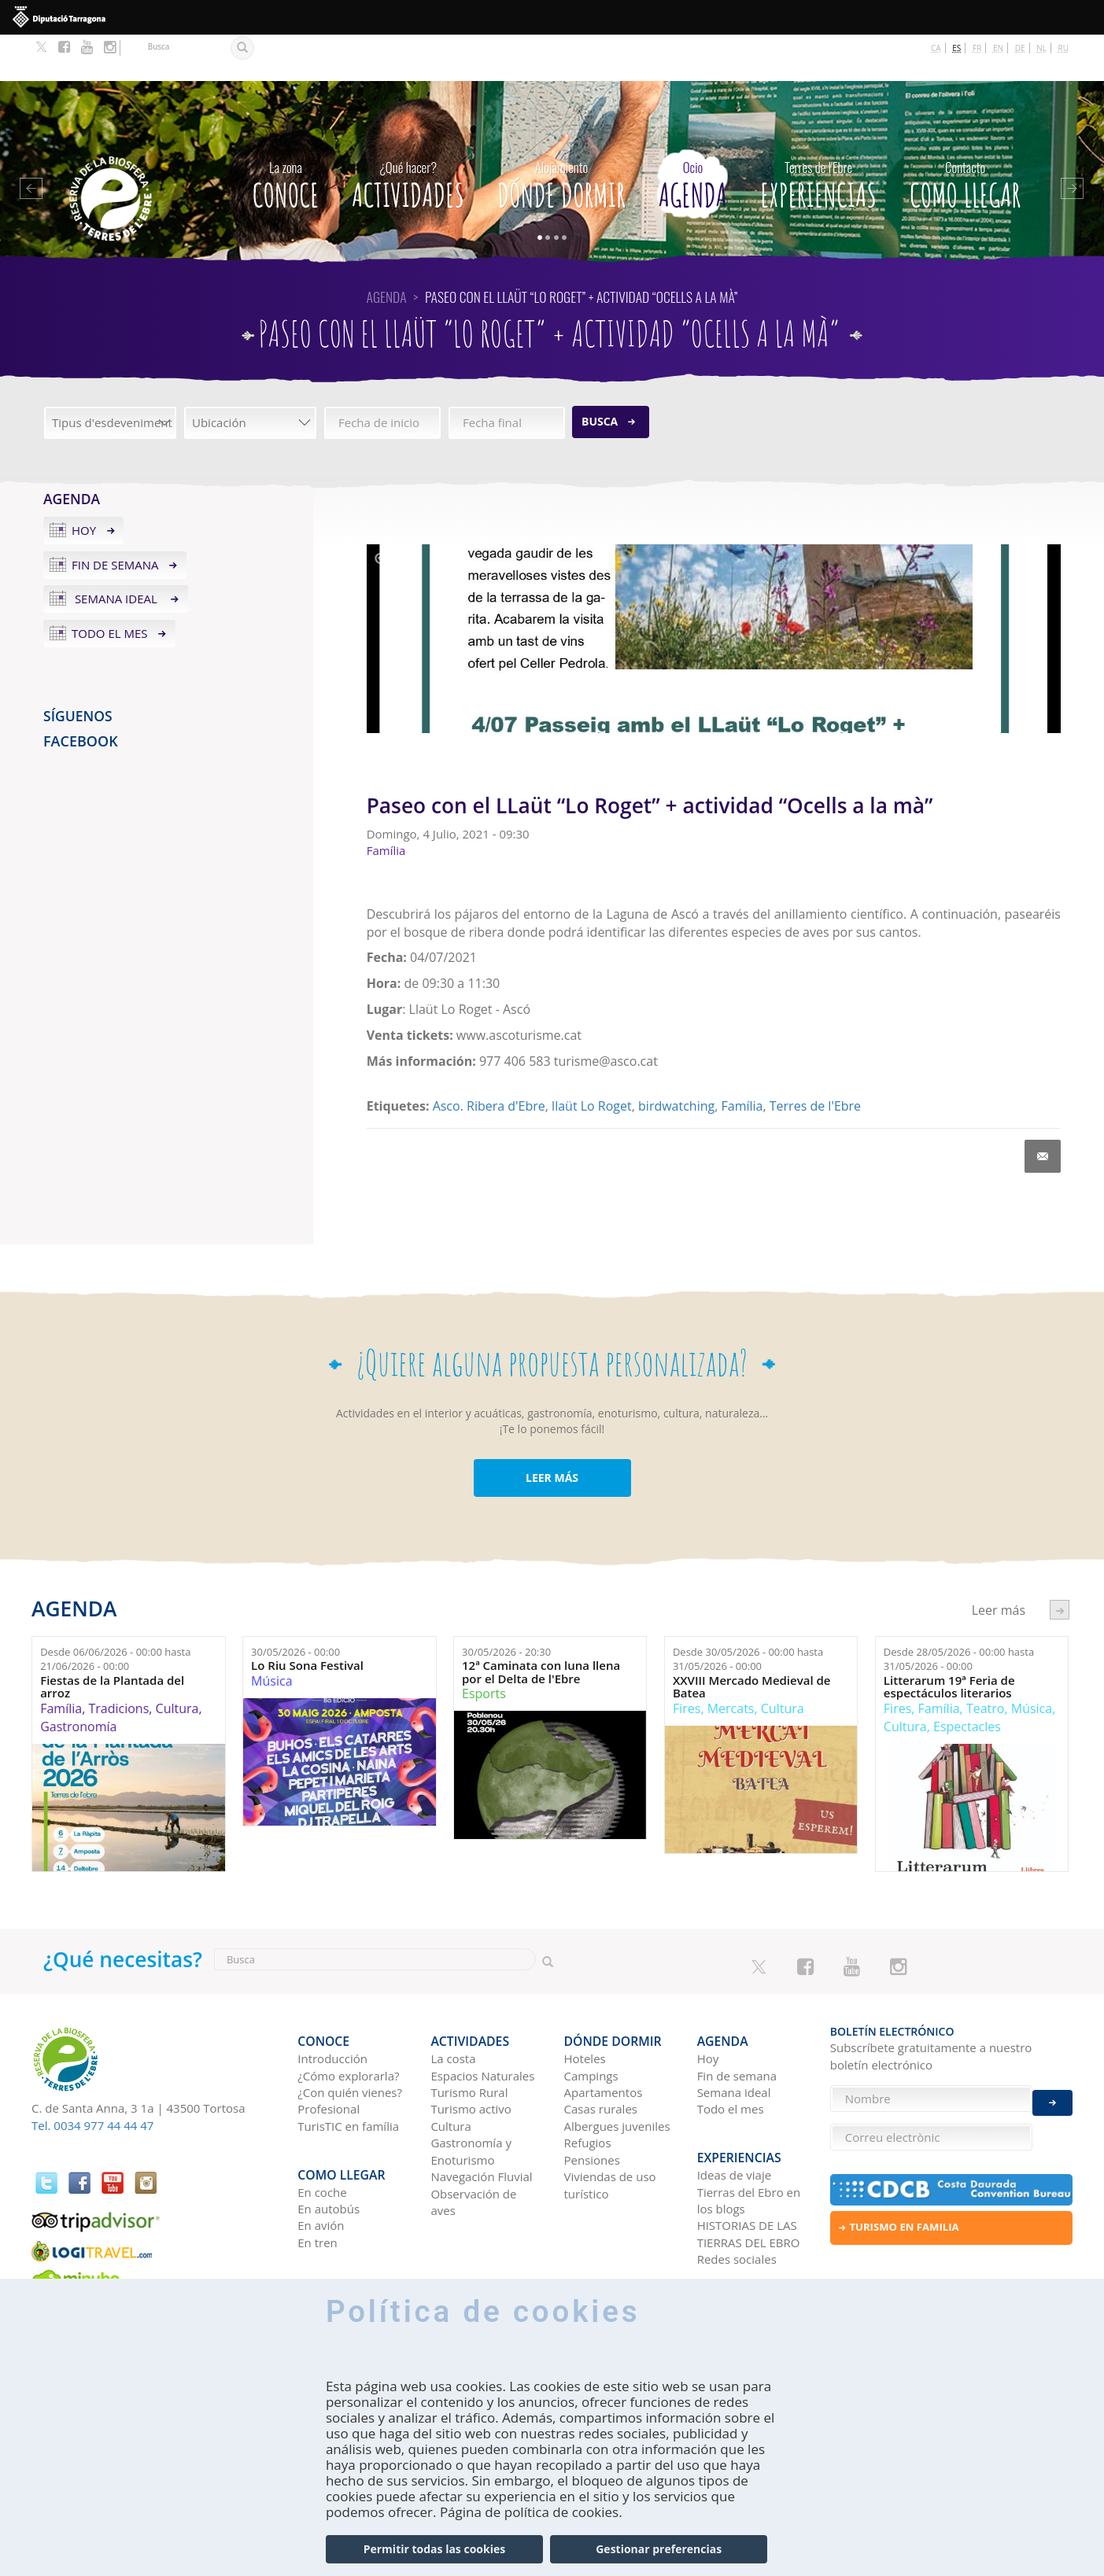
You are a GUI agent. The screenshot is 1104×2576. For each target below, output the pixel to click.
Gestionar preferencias (659, 2548)
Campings (591, 2017)
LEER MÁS (552, 1431)
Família (742, 1058)
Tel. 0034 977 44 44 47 (92, 2078)
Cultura (177, 1662)
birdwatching (676, 1058)
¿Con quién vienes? (349, 2035)
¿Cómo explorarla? (348, 2017)
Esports (484, 1647)
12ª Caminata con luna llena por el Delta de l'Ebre (541, 1625)
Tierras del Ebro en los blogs (749, 2131)
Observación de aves (473, 2144)
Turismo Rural (469, 2035)
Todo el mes (110, 587)
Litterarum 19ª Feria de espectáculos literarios (949, 1640)
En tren (317, 2173)
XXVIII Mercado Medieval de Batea (752, 1640)
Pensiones (592, 2102)
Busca (600, 374)
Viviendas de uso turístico (610, 2127)
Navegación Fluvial (481, 2119)
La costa (452, 2001)
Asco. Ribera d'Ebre (489, 1058)
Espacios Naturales (482, 2017)
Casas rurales (600, 2051)
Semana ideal (116, 552)
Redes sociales (737, 2190)
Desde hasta (115, 1612)
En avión (320, 2157)
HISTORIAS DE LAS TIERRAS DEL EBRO (748, 2165)
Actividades (408, 134)
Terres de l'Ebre (815, 1058)
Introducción (332, 2001)
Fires (686, 1662)
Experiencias (818, 134)
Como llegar (965, 134)
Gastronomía (78, 1679)
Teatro (985, 1662)
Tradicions (118, 1662)
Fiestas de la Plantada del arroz (112, 1640)
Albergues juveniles (617, 2068)
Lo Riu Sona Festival (307, 1619)
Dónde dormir (561, 134)
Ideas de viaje (734, 2106)
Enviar (1052, 2090)
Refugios (587, 2085)
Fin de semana (115, 517)
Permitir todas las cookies (434, 2548)
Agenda (693, 134)
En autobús (328, 2139)
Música (271, 1633)
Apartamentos (603, 2035)
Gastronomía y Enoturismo (470, 2093)
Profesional (328, 2051)
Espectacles (967, 1679)
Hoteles (585, 2001)
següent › (1059, 1563)
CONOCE (286, 134)
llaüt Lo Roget (592, 1058)
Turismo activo (470, 2051)
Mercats (731, 1662)
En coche (321, 2123)
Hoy (84, 483)
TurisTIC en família (348, 2068)
